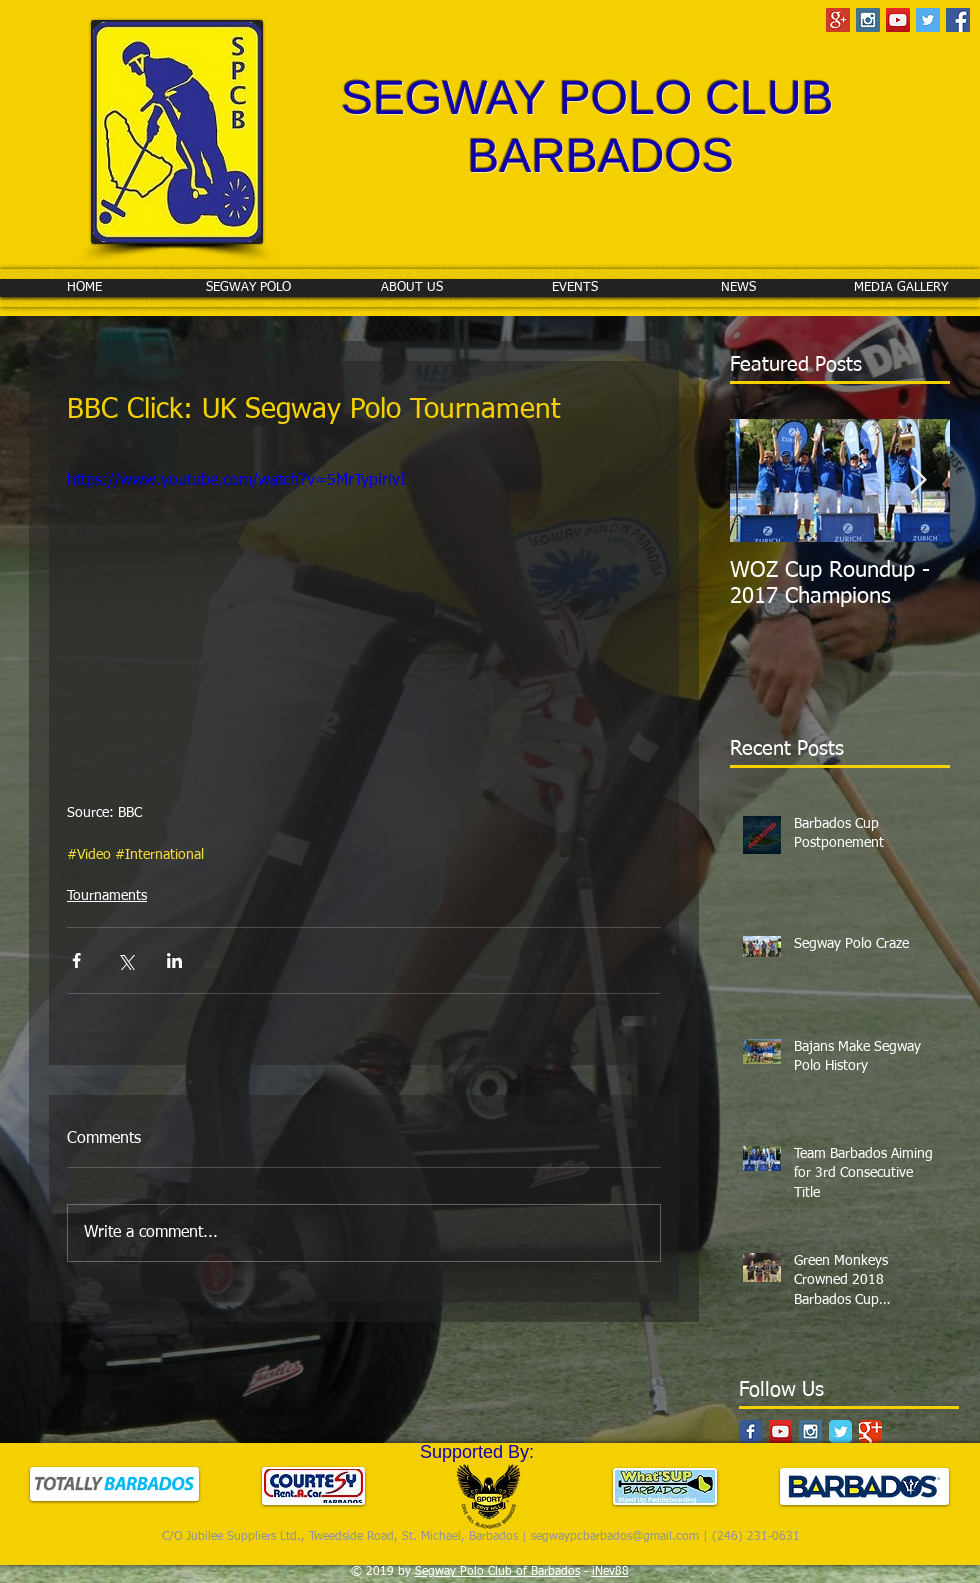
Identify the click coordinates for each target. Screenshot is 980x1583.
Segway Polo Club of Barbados (497, 1572)
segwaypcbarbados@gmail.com (615, 1537)
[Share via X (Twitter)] (125, 960)
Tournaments (107, 896)
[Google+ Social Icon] (838, 20)
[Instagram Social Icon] (868, 20)
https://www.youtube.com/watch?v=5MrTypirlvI (236, 481)
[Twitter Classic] (840, 1431)
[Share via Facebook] (76, 960)
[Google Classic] (870, 1431)
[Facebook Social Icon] (958, 20)
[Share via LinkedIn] (174, 960)
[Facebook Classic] (750, 1431)
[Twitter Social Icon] (928, 20)
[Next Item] (918, 480)
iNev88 (610, 1572)
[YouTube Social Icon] (898, 20)
